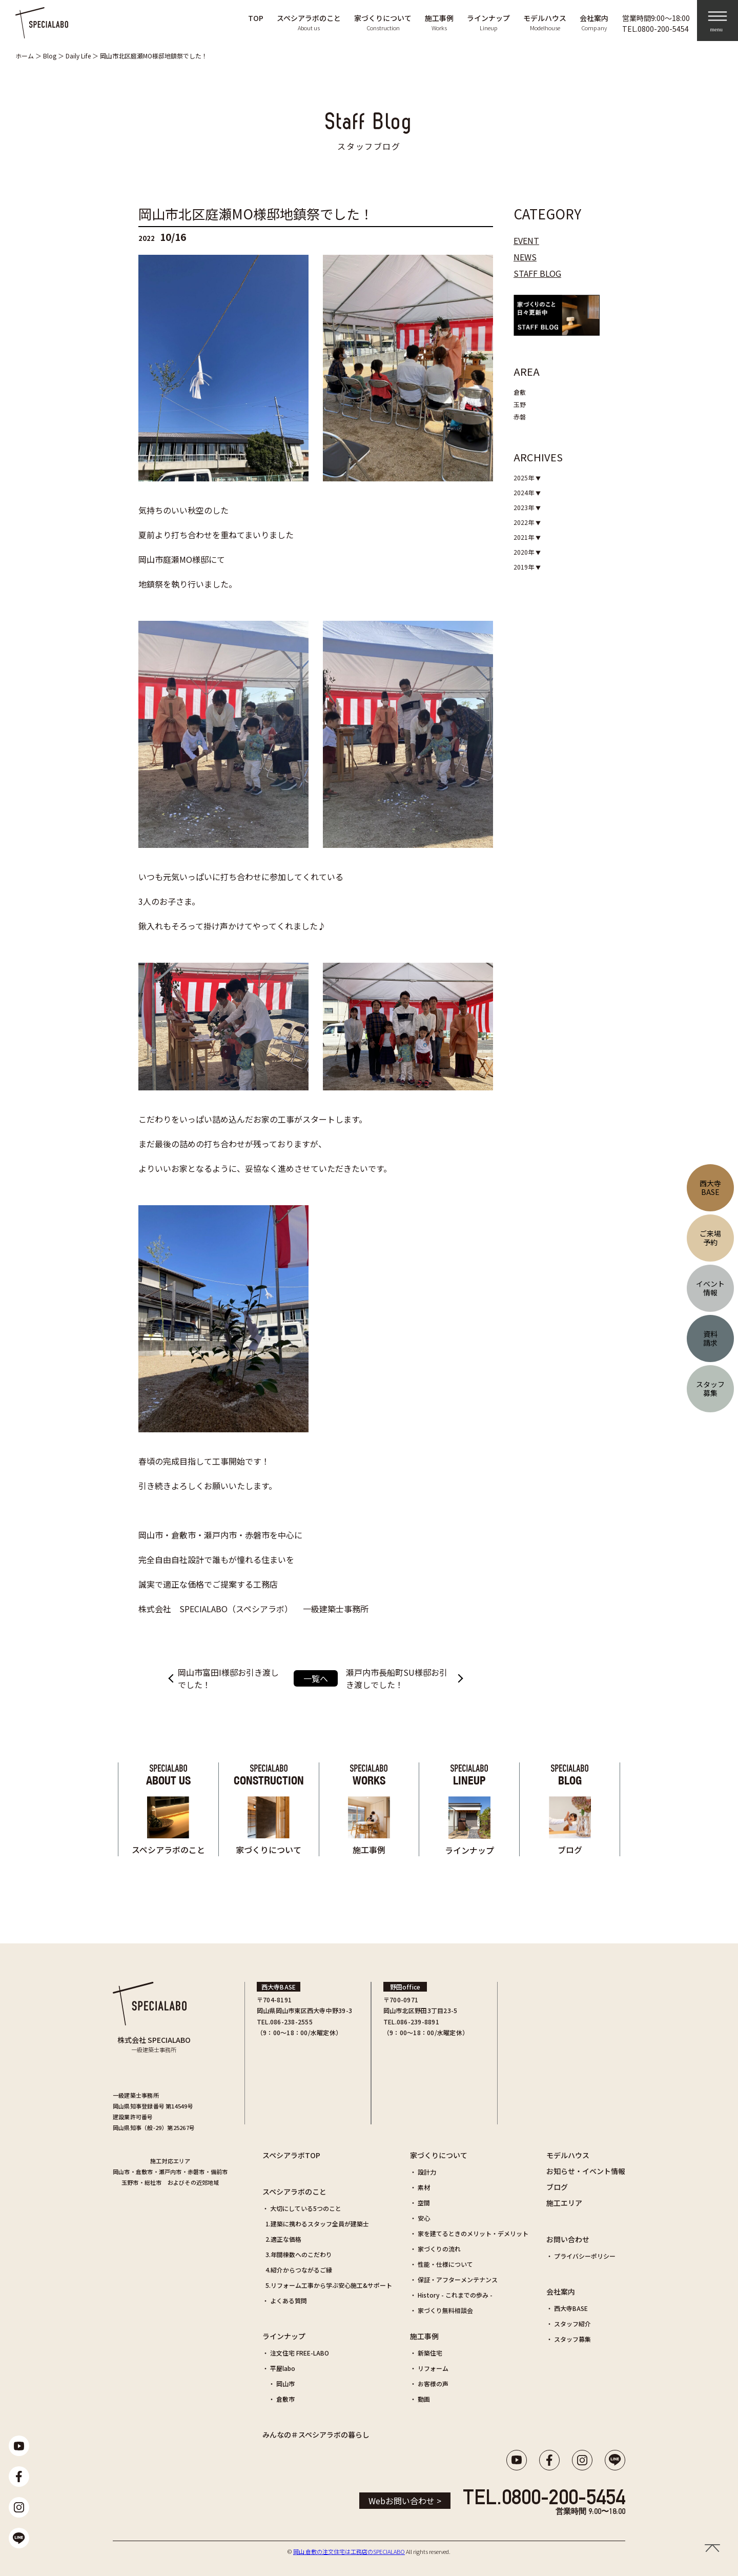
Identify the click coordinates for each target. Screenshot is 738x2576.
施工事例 (424, 2336)
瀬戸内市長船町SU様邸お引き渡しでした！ (396, 1678)
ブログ (557, 2187)
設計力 (427, 2171)
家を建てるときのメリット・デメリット (473, 2233)
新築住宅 (430, 2352)
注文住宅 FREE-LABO (299, 2352)
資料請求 (710, 1338)
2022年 (525, 522)
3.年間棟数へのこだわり (298, 2254)
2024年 (525, 492)
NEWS (525, 257)
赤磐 (520, 416)
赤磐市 (196, 2171)
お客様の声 (433, 2383)
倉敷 (520, 392)
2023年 (525, 507)
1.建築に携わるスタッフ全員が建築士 (317, 2223)
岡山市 (121, 2171)
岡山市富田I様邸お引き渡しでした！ (228, 1678)
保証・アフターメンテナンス (458, 2279)
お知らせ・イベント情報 (585, 2171)
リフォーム (433, 2368)
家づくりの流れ (439, 2248)
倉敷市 (144, 2171)
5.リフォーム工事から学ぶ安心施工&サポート (328, 2285)
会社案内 (560, 2291)
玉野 (520, 404)
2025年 (525, 477)
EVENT (526, 240)
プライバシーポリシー (585, 2256)
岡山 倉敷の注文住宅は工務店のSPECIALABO (349, 2551)
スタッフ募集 (572, 2339)
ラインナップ (283, 2336)
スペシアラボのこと (294, 2191)
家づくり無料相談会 (445, 2310)
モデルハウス (567, 2155)
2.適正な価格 (283, 2239)
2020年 (525, 551)
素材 (424, 2187)
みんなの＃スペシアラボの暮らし (316, 2434)
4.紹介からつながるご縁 (298, 2269)
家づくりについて (438, 2155)
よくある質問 (288, 2300)
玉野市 (130, 2182)
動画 (424, 2399)
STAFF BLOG (537, 273)
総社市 (153, 2182)
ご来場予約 (710, 1237)
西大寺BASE (571, 2308)
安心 (424, 2218)
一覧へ (315, 1678)
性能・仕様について (445, 2264)
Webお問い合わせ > (404, 2500)
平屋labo (282, 2368)
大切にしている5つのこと (305, 2208)
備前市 (219, 2171)
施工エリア (564, 2203)
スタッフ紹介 (572, 2323)
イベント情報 (710, 1288)
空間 (424, 2202)
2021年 (525, 537)
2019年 (525, 566)
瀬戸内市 (170, 2171)
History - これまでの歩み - (455, 2294)
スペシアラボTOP (291, 2155)
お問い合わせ (567, 2239)
